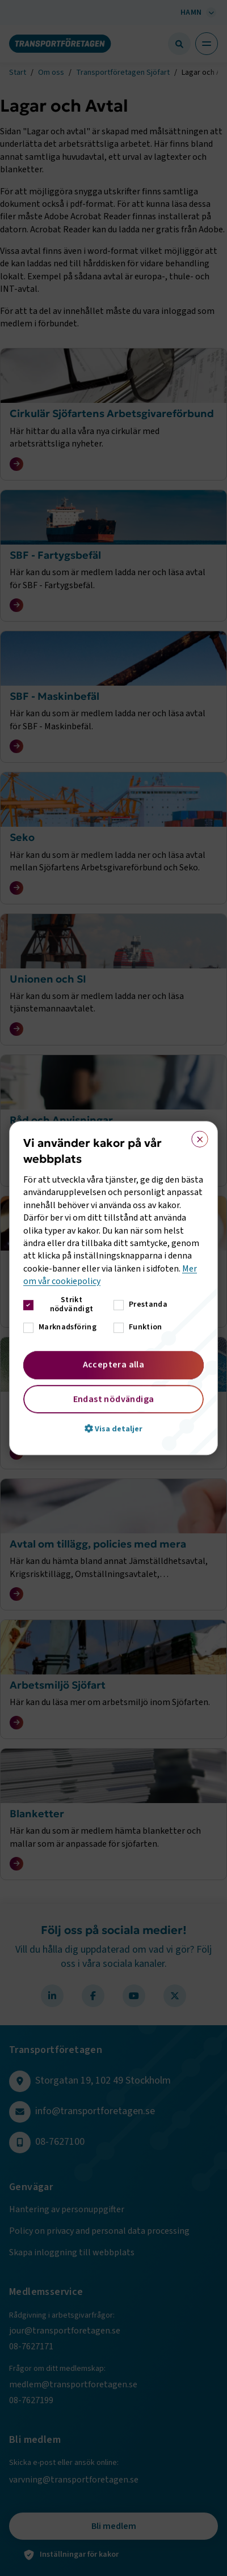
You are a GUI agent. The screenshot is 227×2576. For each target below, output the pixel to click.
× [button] (196, 1136)
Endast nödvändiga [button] (113, 1399)
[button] (113, 1428)
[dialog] (113, 1288)
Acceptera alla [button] (114, 1364)
